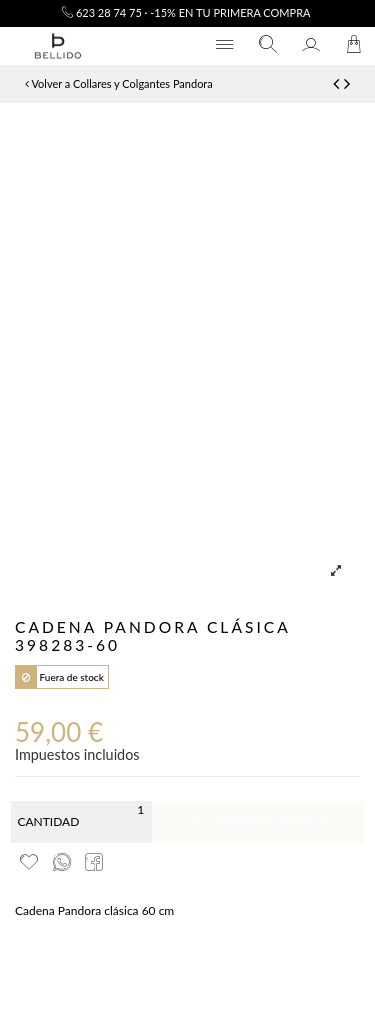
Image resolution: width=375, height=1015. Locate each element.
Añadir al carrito (258, 821)
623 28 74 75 (102, 12)
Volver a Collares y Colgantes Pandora (119, 83)
